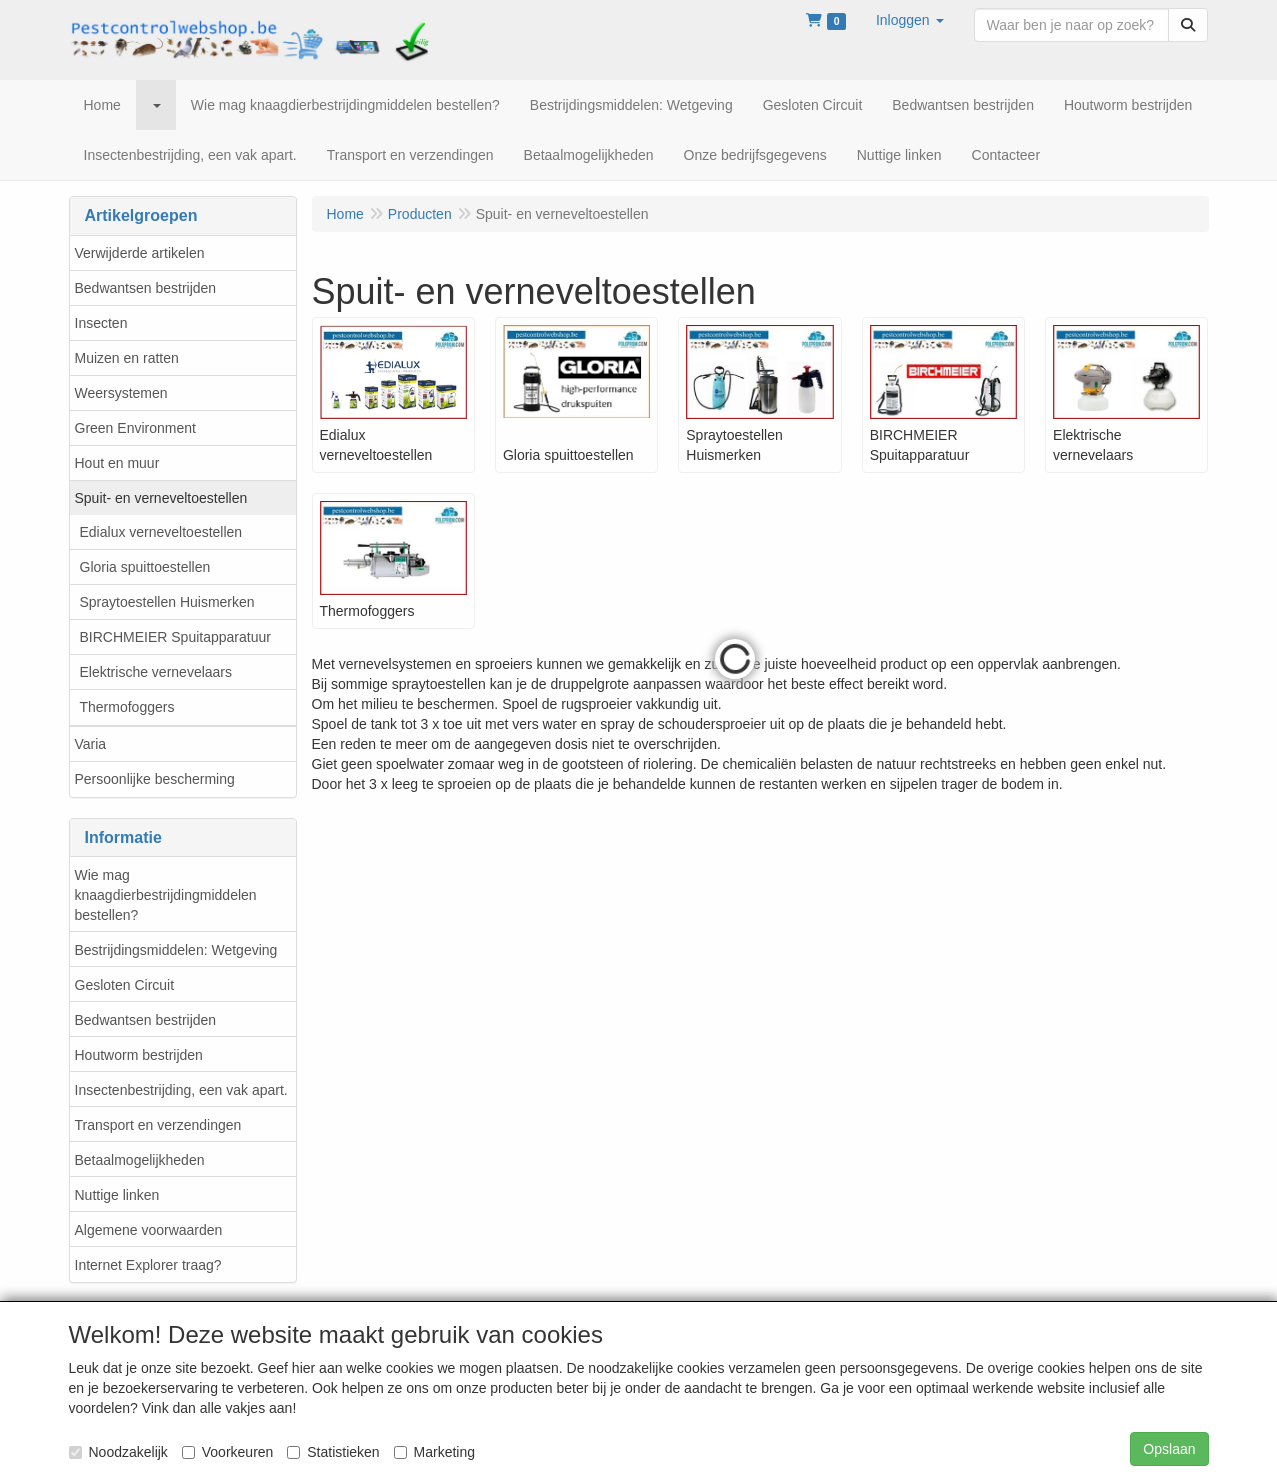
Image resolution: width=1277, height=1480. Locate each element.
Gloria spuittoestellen (145, 567)
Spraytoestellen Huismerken (167, 602)
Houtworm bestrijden (139, 1055)
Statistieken (333, 1452)
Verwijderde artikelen (140, 253)
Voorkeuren (228, 1452)
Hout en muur (117, 463)
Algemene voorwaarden (149, 1230)
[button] (910, 20)
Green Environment (135, 428)
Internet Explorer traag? (148, 1265)
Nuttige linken (117, 1195)
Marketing (434, 1452)
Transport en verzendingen (158, 1125)
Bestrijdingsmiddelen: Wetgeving (176, 950)
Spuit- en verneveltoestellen (161, 498)
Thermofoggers (127, 707)
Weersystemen (121, 393)
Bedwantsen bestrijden (146, 288)
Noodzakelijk (118, 1452)
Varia (91, 744)
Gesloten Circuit (125, 985)
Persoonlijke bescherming (155, 779)
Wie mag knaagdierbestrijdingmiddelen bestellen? (166, 895)
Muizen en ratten (127, 358)
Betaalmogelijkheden (140, 1160)
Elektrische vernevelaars (156, 672)
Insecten (101, 323)
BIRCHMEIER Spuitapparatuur (175, 637)
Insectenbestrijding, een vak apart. (181, 1090)
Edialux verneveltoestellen (161, 532)
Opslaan (1169, 1449)
